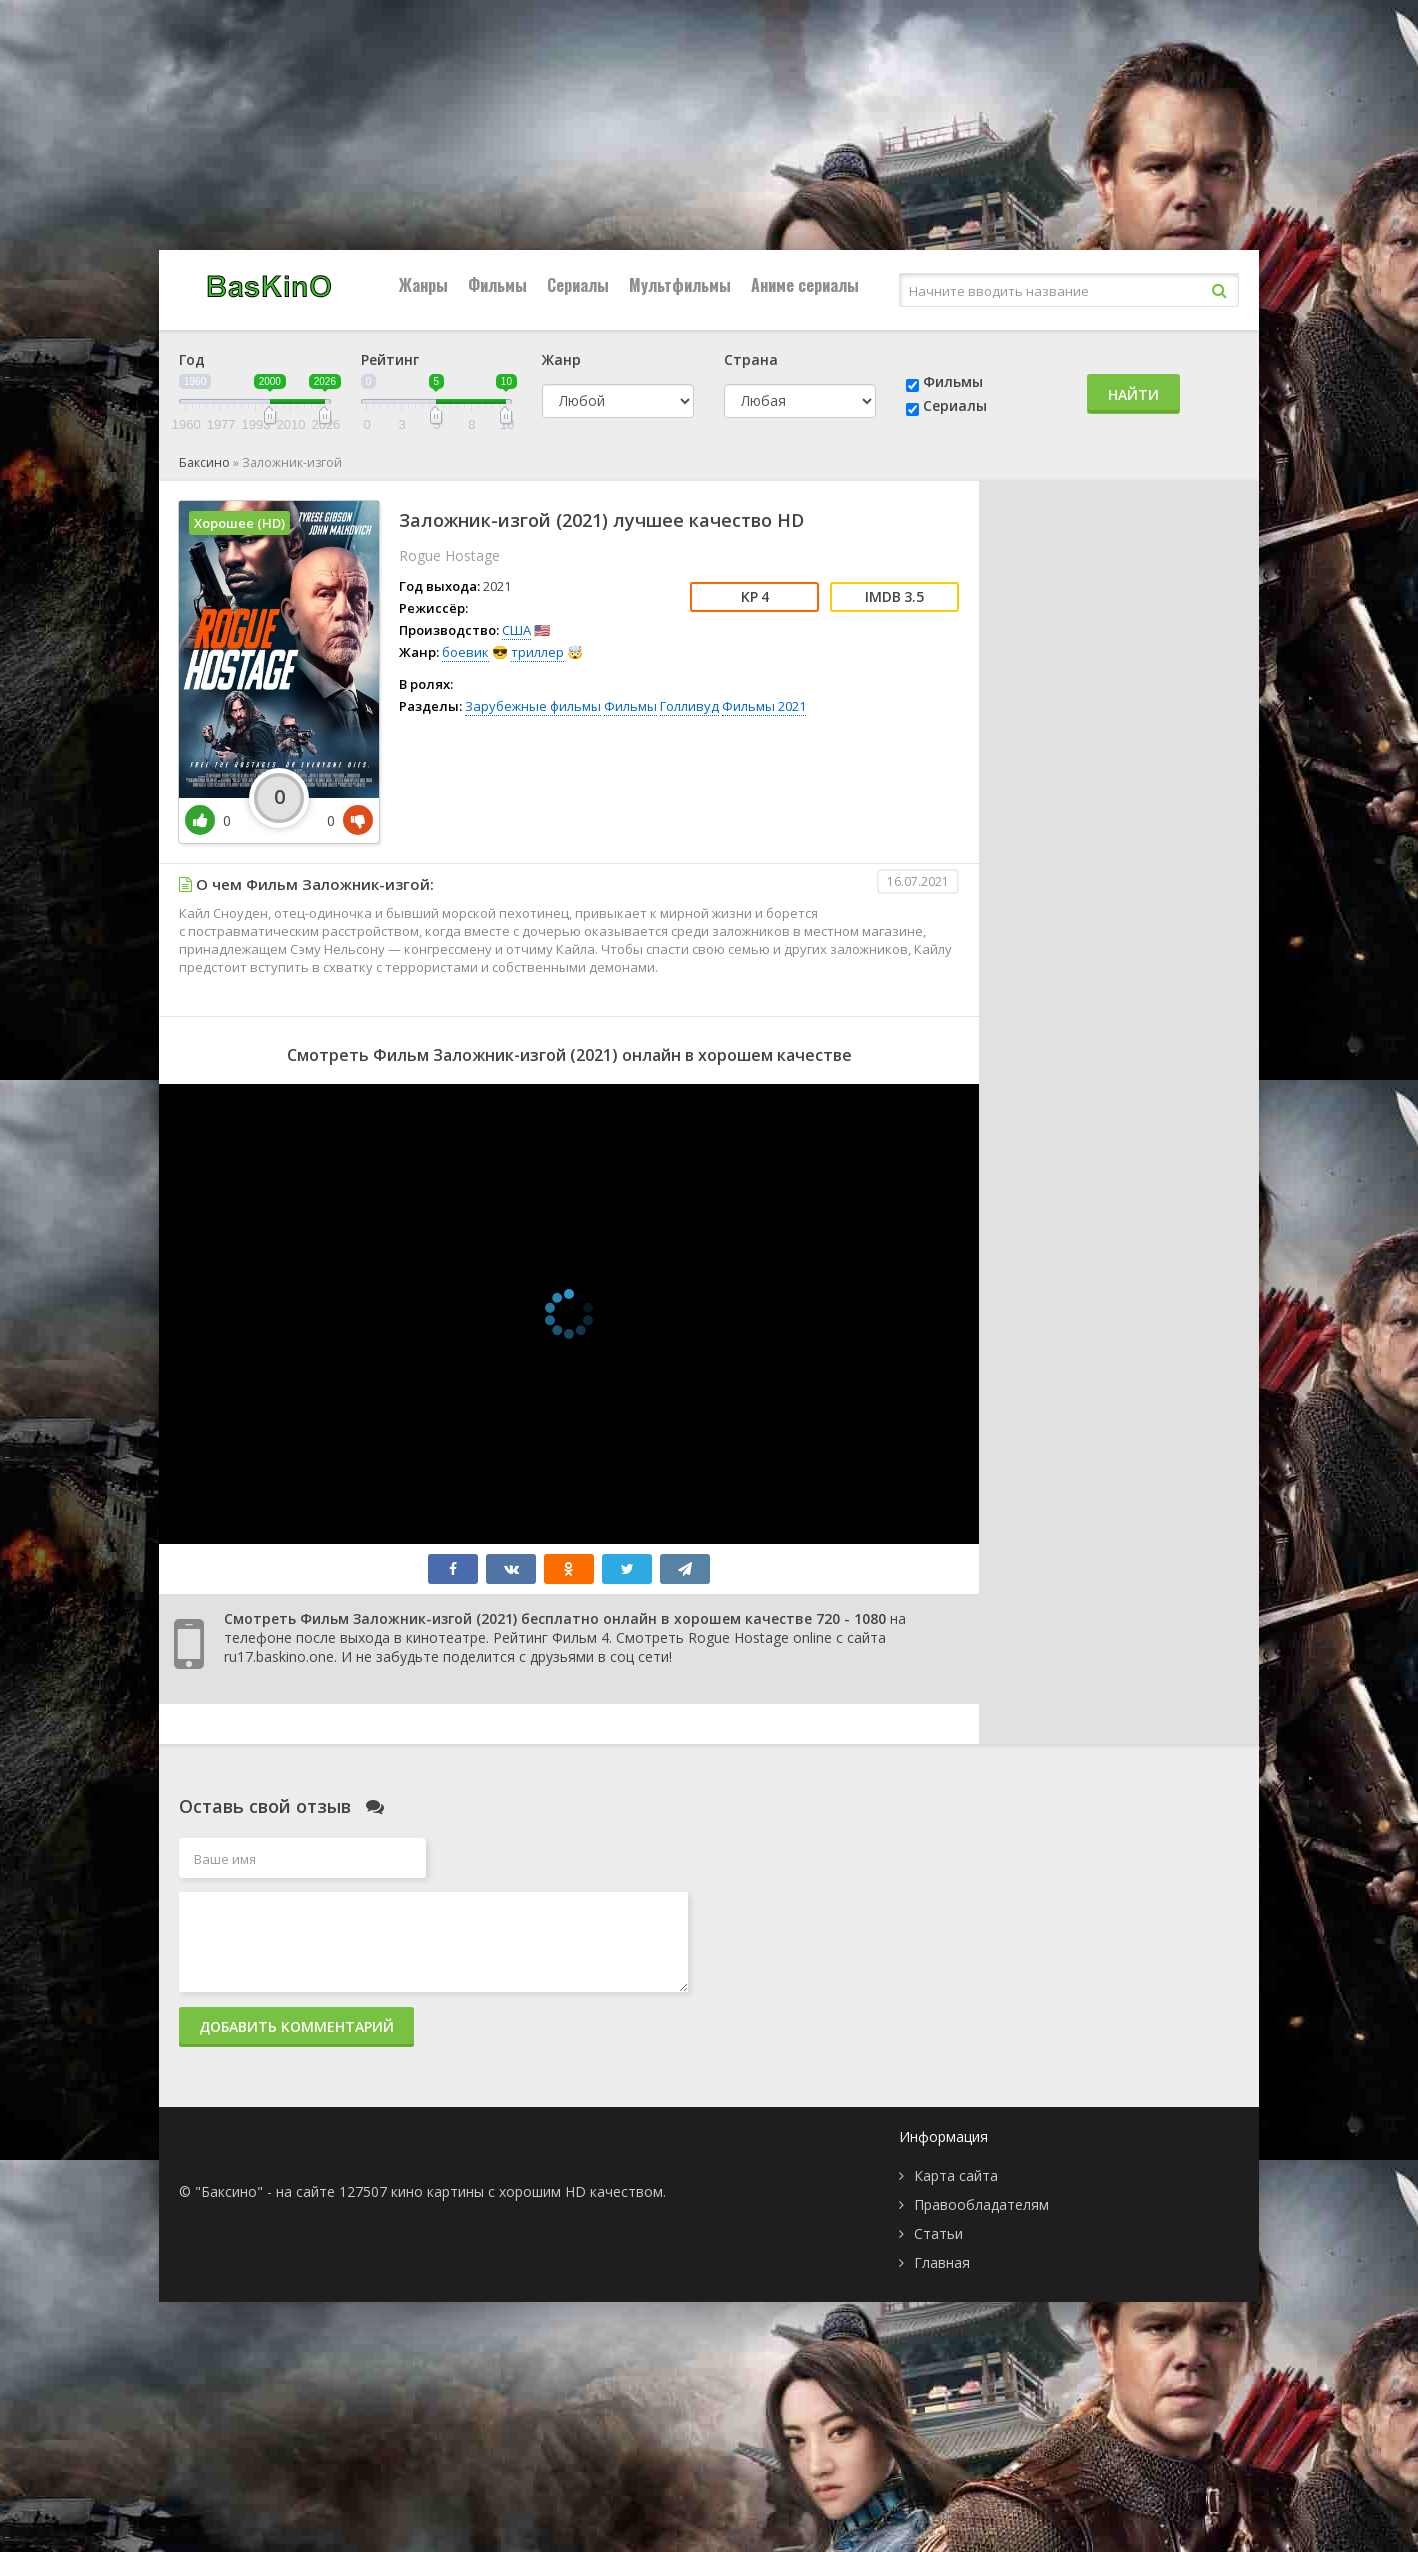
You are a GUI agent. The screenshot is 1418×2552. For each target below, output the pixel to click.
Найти (1133, 394)
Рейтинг (390, 359)
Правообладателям (981, 2204)
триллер (537, 652)
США (516, 630)
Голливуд (689, 706)
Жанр (561, 359)
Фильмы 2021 (764, 706)
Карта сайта (956, 2175)
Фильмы (497, 285)
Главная (942, 2262)
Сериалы (578, 285)
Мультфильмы (680, 285)
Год (192, 359)
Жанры (423, 285)
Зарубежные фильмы (533, 706)
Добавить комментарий (296, 2026)
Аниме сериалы (805, 285)
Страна (751, 359)
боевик (465, 652)
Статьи (938, 2233)
